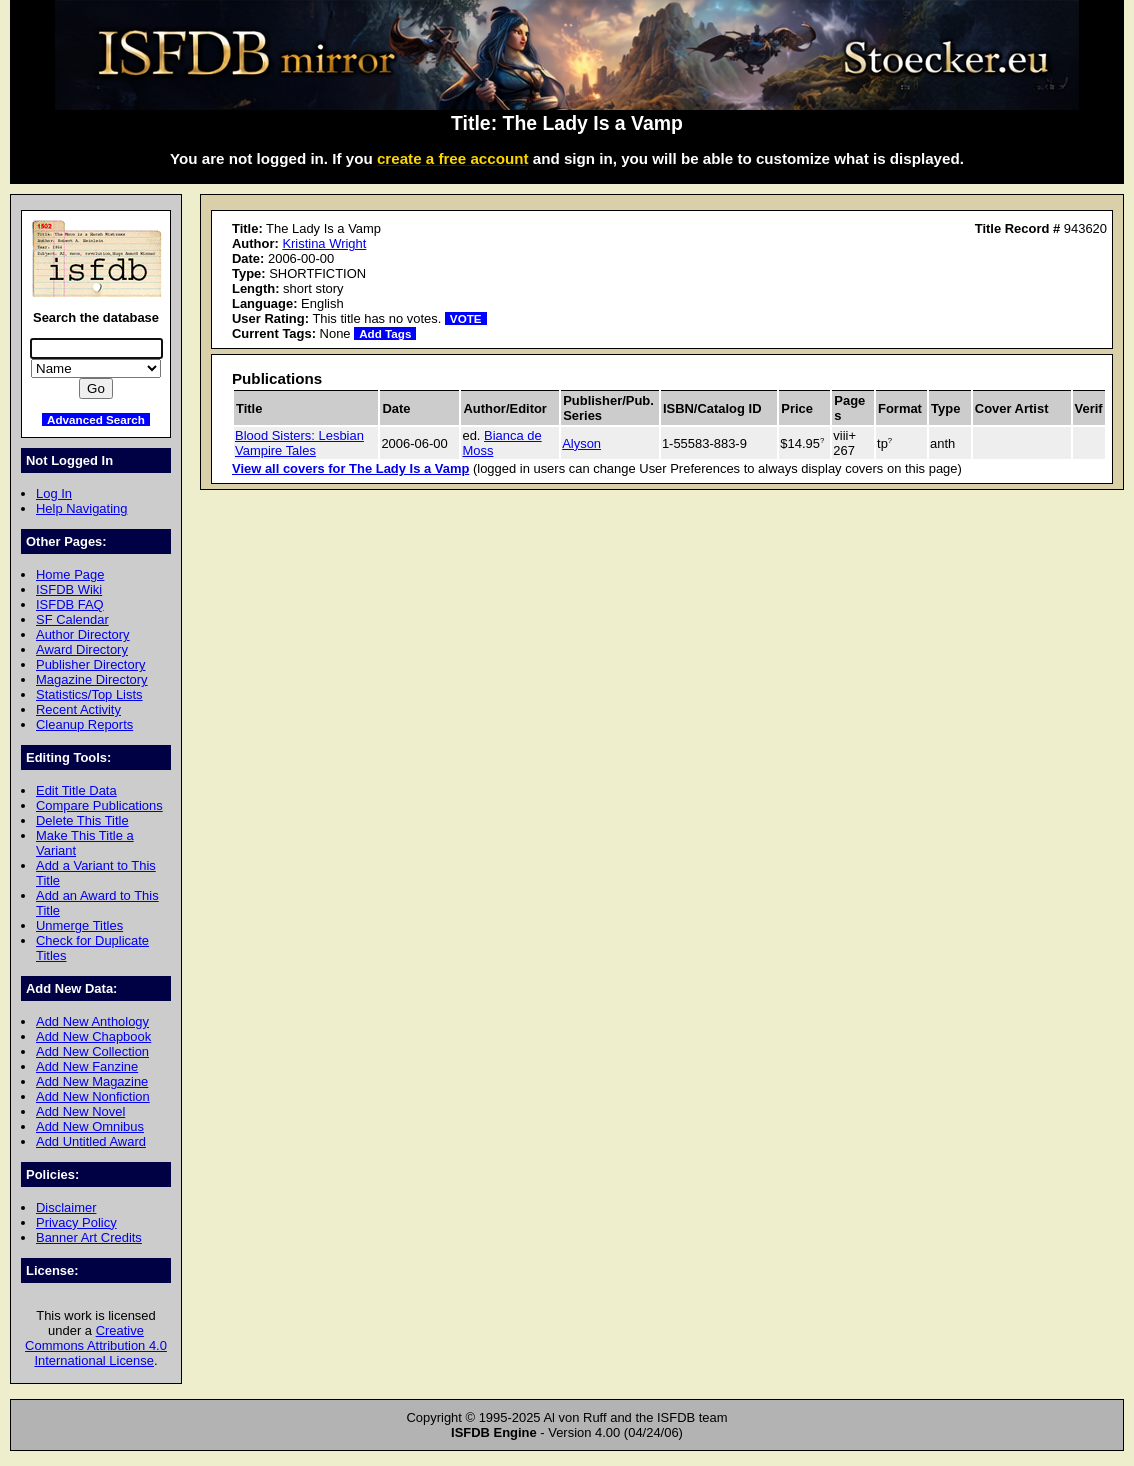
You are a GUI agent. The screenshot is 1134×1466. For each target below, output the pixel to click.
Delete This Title (82, 820)
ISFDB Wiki (69, 589)
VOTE (466, 318)
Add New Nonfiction (93, 1096)
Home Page (70, 574)
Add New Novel (80, 1111)
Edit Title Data (76, 790)
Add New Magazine (92, 1081)
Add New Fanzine (87, 1066)
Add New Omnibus (90, 1126)
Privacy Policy (76, 1222)
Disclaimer (66, 1207)
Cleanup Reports (84, 724)
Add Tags (385, 333)
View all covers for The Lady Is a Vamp (350, 468)
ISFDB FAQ (70, 604)
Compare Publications (99, 805)
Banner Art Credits (89, 1237)
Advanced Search (96, 419)
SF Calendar (72, 619)
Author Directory (83, 634)
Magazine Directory (92, 679)
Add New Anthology (92, 1021)
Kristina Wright (324, 243)
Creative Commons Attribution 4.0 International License (96, 1345)
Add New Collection (92, 1051)
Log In (54, 493)
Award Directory (82, 649)
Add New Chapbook (93, 1036)
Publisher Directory (90, 664)
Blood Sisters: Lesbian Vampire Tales (299, 443)
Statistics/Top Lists (89, 694)
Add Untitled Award (91, 1141)
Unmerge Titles (79, 925)
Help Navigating (81, 508)
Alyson (581, 443)
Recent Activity (78, 709)
